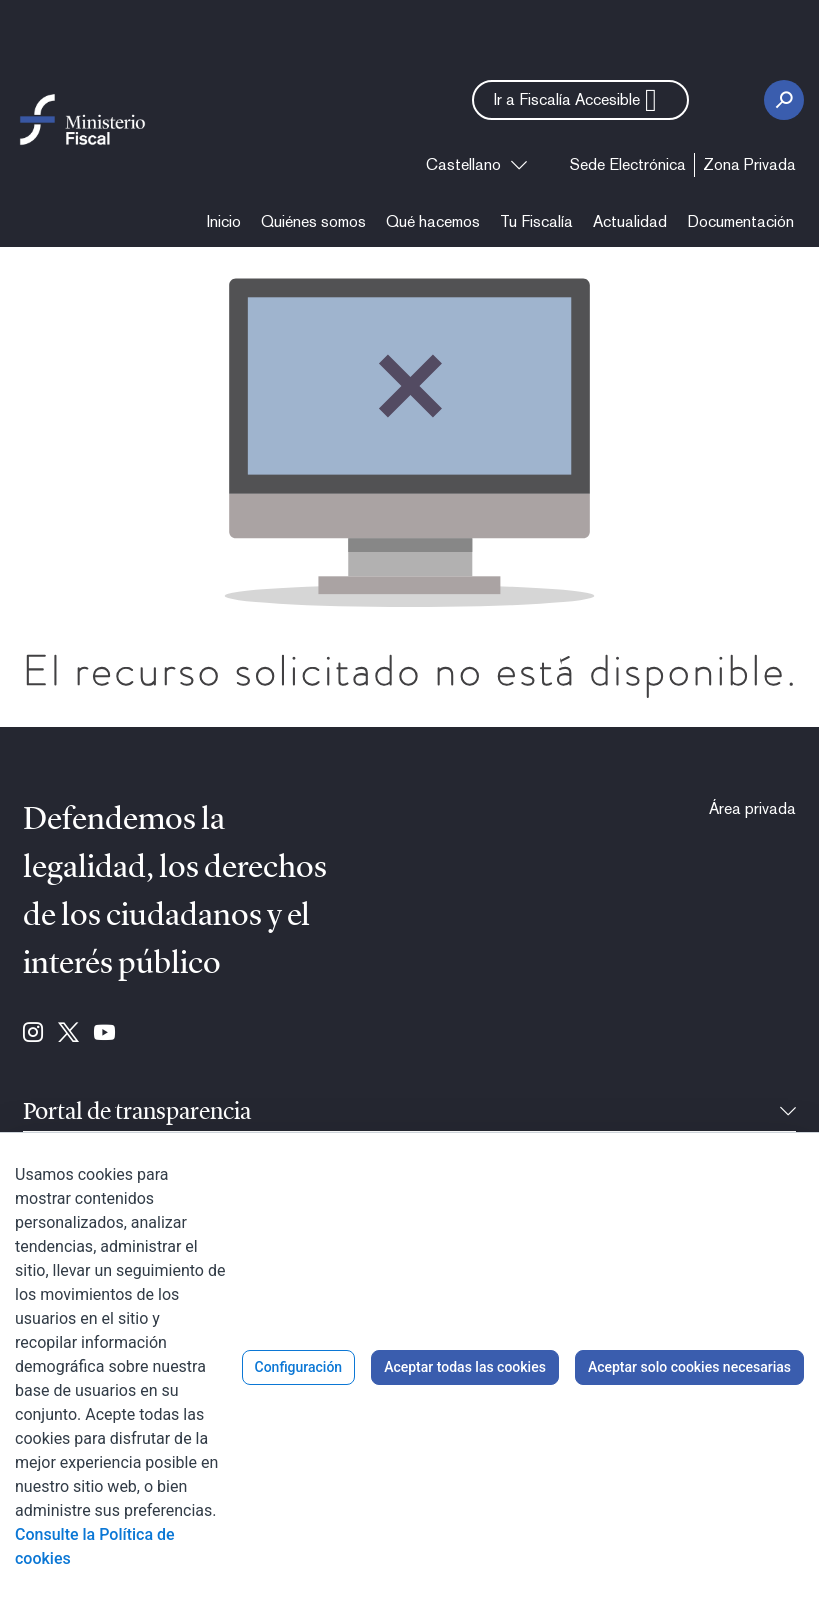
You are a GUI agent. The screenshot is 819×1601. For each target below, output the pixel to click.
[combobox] (476, 165)
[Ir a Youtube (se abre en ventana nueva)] (104, 1034)
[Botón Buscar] (784, 100)
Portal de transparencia (137, 1113)
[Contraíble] (788, 1113)
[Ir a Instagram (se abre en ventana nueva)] (33, 1034)
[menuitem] (628, 165)
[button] (580, 100)
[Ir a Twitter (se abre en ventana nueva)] (68, 1034)
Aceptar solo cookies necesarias (689, 1367)
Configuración (299, 1367)
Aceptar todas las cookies (465, 1367)
